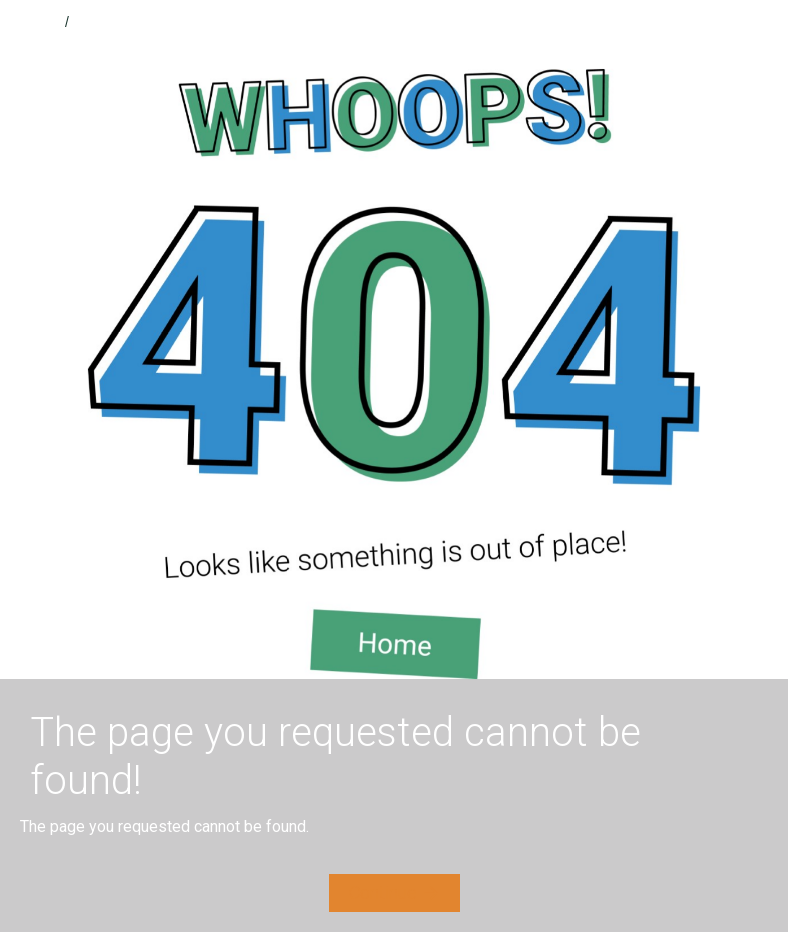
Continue (383, 892)
